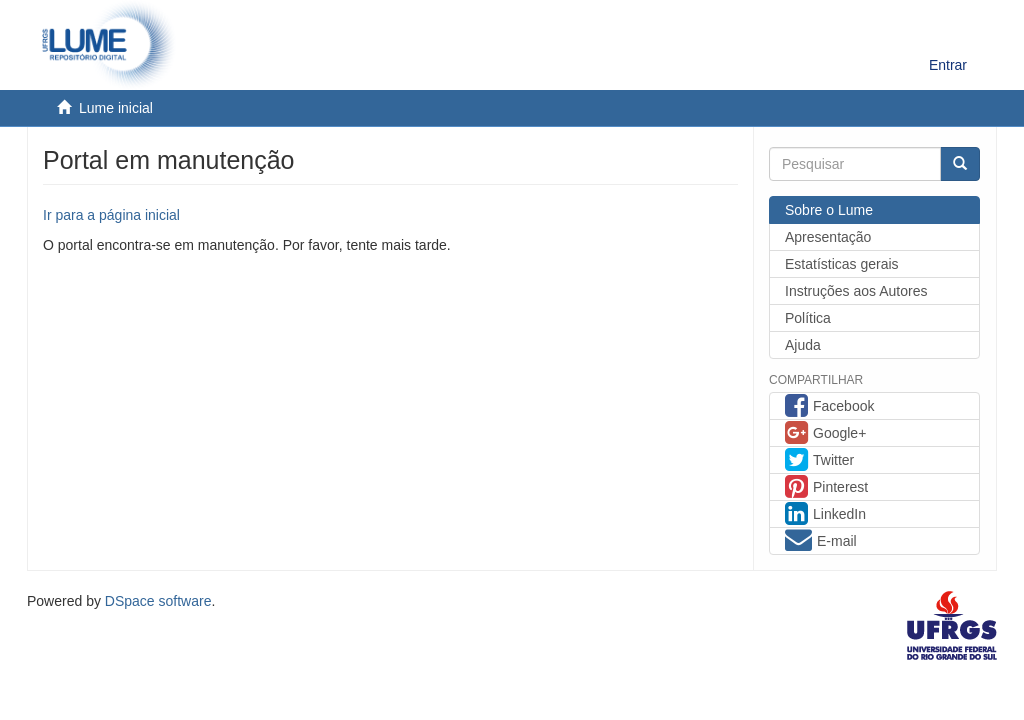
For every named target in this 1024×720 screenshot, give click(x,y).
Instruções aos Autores (856, 291)
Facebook (829, 408)
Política (808, 318)
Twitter (819, 462)
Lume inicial (116, 108)
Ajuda (803, 345)
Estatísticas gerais (842, 264)
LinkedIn (825, 516)
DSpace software (158, 601)
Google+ (825, 435)
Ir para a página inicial (111, 215)
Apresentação (828, 237)
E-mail (821, 543)
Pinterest (826, 489)
